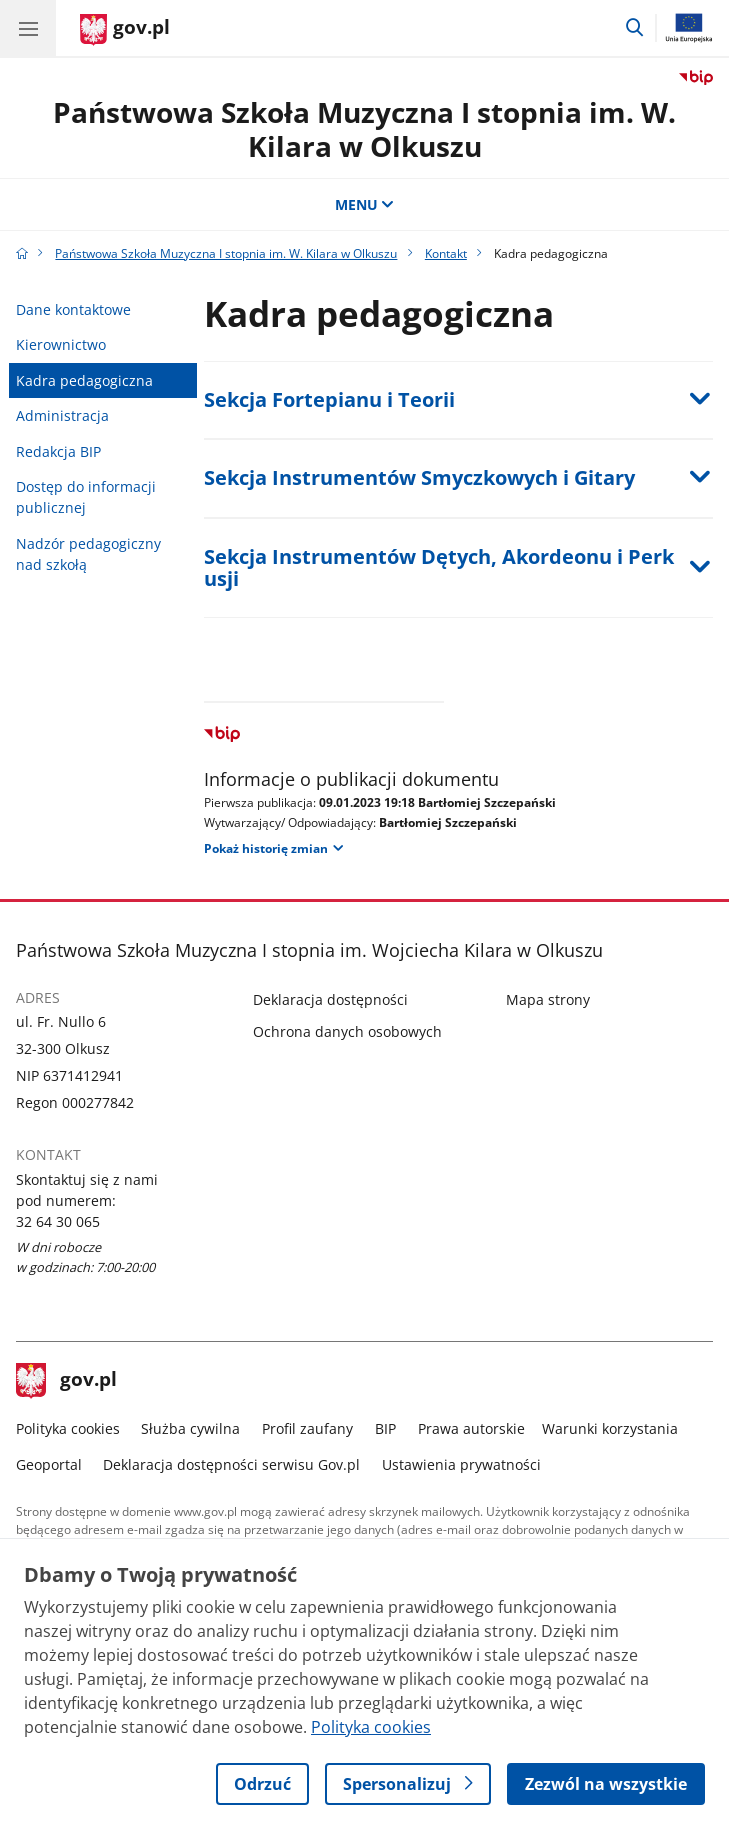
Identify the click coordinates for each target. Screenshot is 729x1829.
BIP (385, 1428)
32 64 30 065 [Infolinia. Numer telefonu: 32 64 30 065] (58, 1221)
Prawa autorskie (471, 1428)
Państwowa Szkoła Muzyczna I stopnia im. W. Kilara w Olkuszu (364, 129)
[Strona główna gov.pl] (125, 30)
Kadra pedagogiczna (84, 380)
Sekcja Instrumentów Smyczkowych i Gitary (419, 477)
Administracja (62, 415)
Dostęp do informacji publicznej (86, 497)
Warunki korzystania (610, 1428)
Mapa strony (548, 999)
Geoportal (49, 1464)
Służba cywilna (190, 1428)
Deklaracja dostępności (330, 999)
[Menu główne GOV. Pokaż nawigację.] (28, 28)
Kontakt (446, 253)
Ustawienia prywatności (461, 1464)
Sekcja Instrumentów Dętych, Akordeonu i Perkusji (439, 567)
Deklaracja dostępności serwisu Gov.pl (231, 1464)
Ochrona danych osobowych (347, 1031)
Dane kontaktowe (73, 309)
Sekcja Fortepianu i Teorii (329, 399)
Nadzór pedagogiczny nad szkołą (88, 554)
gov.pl (67, 1381)
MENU (365, 204)
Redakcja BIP (58, 451)
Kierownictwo (61, 344)
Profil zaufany (307, 1428)
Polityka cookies (68, 1428)
